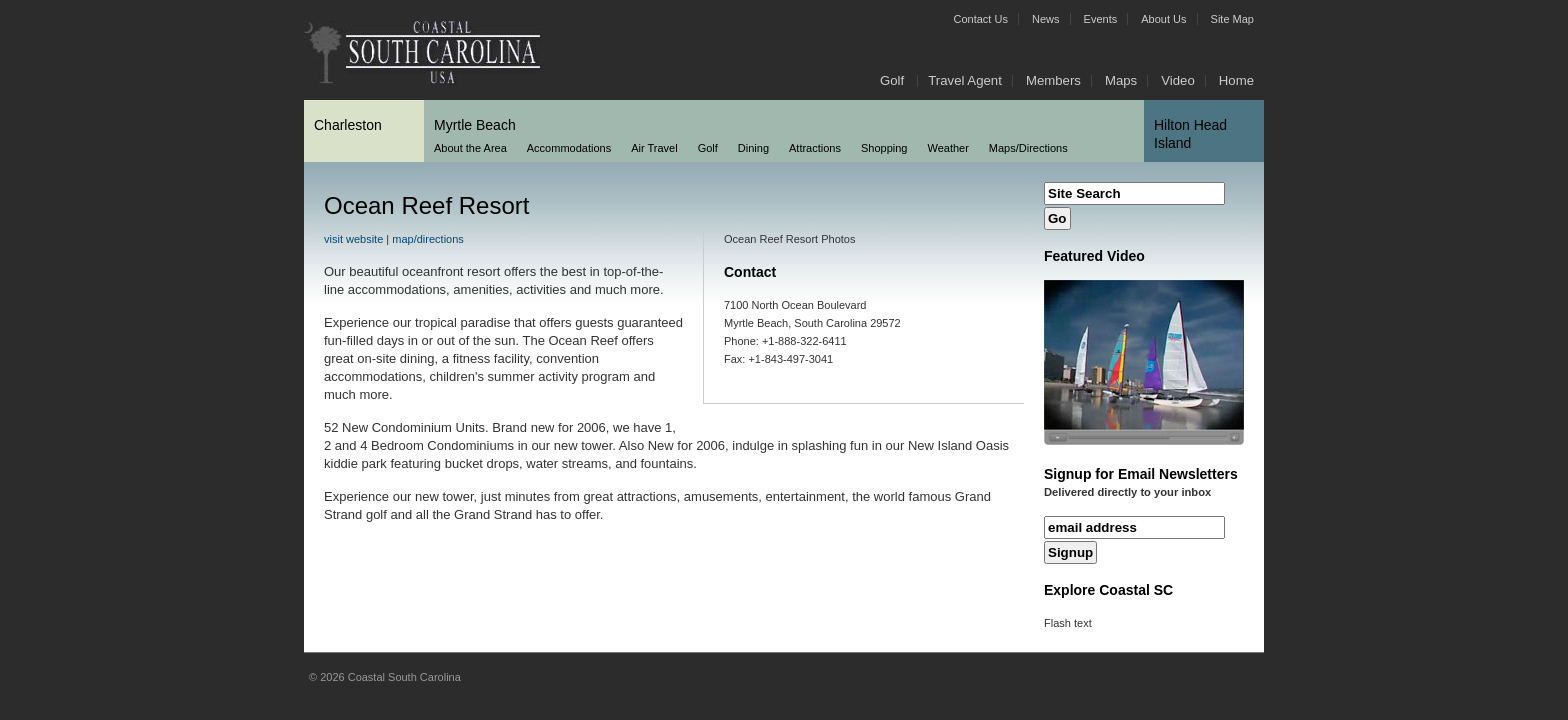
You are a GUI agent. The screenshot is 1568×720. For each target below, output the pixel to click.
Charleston (348, 125)
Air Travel (654, 148)
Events (1101, 19)
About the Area (470, 148)
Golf (892, 80)
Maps (1121, 80)
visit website (353, 239)
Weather (947, 148)
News (1046, 19)
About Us (1163, 19)
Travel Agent (965, 80)
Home (1236, 80)
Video (1178, 80)
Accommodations (569, 148)
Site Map (1232, 19)
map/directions (428, 239)
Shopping (884, 148)
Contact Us (981, 19)
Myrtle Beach (475, 125)
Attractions (815, 148)
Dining (753, 148)
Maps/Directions (1028, 148)
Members (1053, 80)
